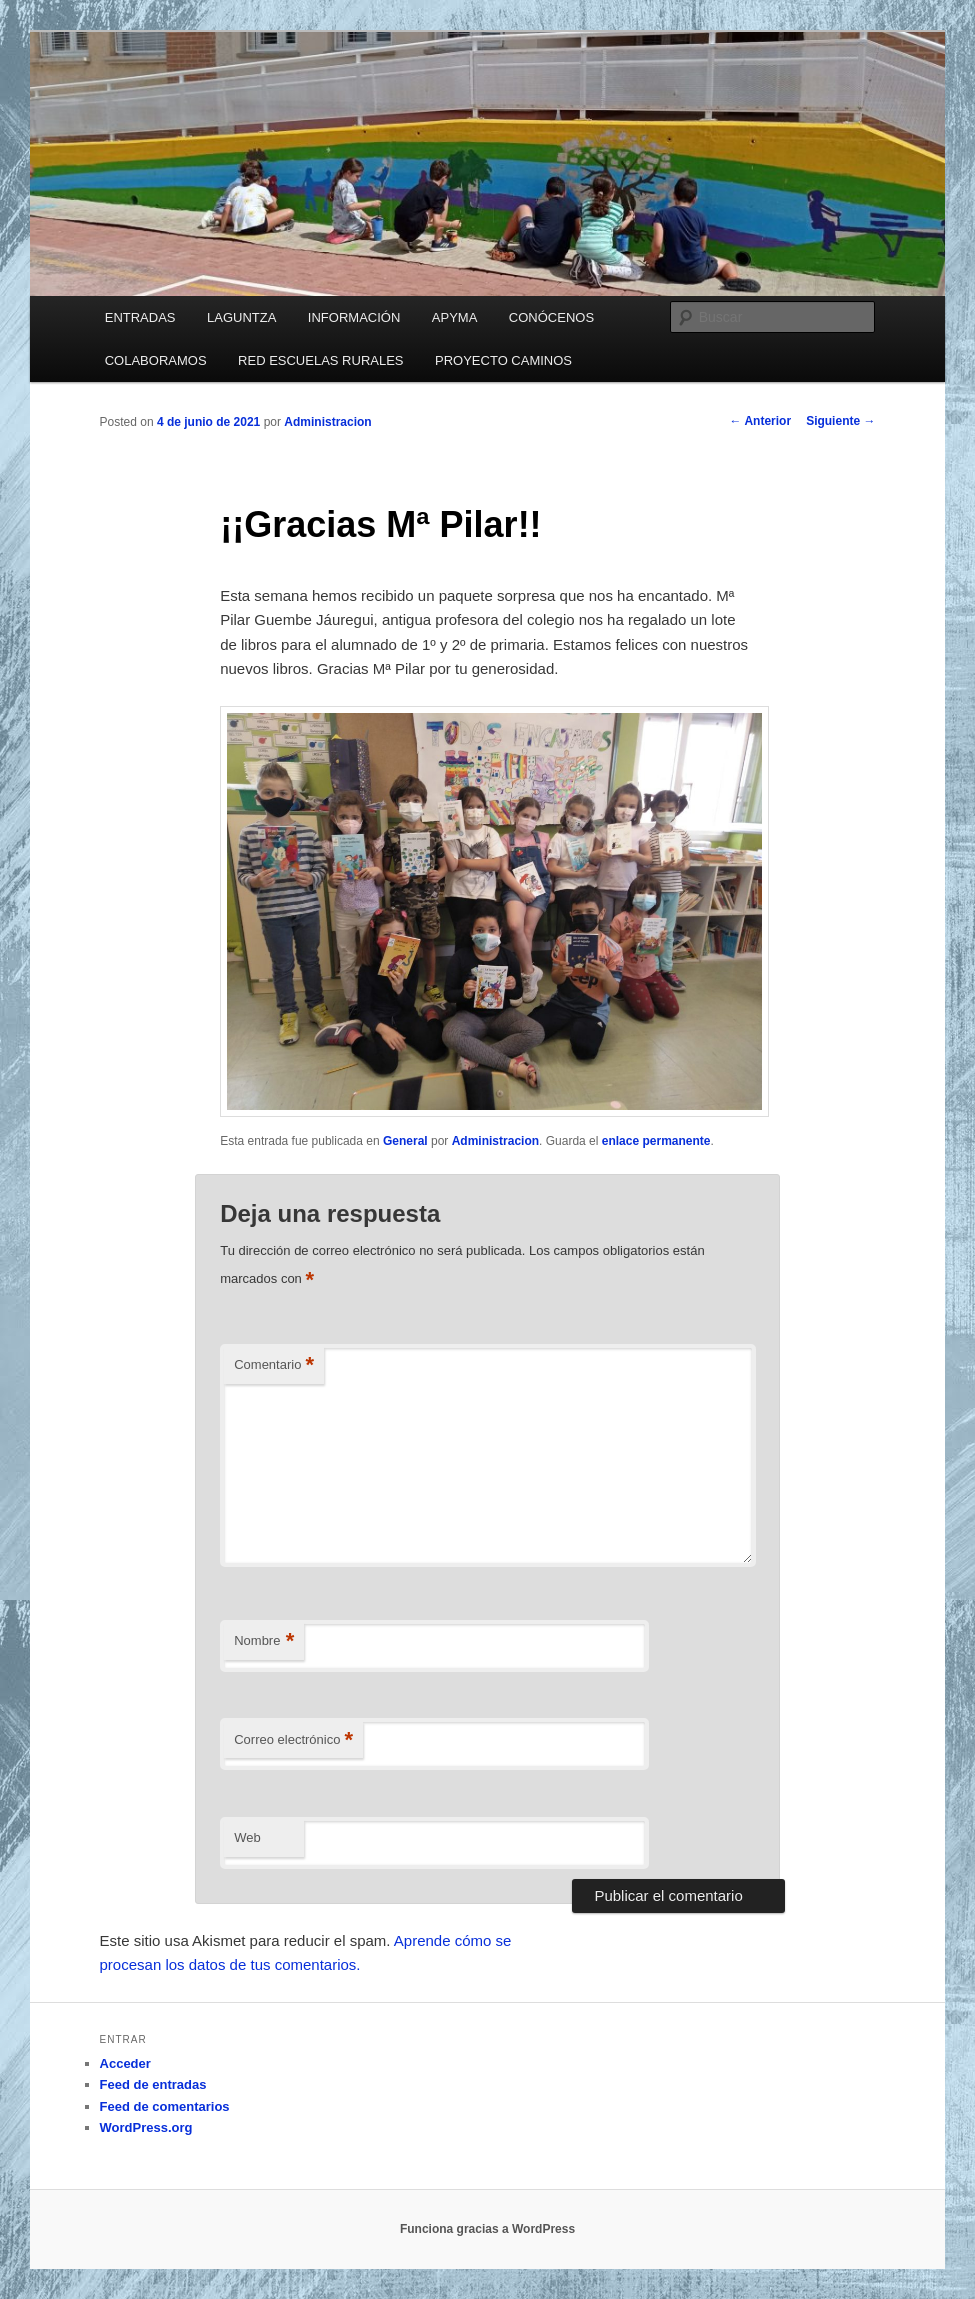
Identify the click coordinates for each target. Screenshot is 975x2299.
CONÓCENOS (551, 317)
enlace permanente (656, 1141)
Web (247, 1837)
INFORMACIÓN (354, 317)
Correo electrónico (293, 1740)
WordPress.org (146, 2127)
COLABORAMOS (156, 360)
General (405, 1141)
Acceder (125, 2063)
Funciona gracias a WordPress (487, 2229)
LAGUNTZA (241, 317)
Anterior (761, 421)
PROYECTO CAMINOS (503, 360)
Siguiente (840, 421)
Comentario (274, 1365)
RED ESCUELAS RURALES (320, 360)
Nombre (264, 1641)
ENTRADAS (140, 317)
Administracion (327, 422)
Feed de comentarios (165, 2106)
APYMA (455, 317)
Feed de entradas (153, 2084)
